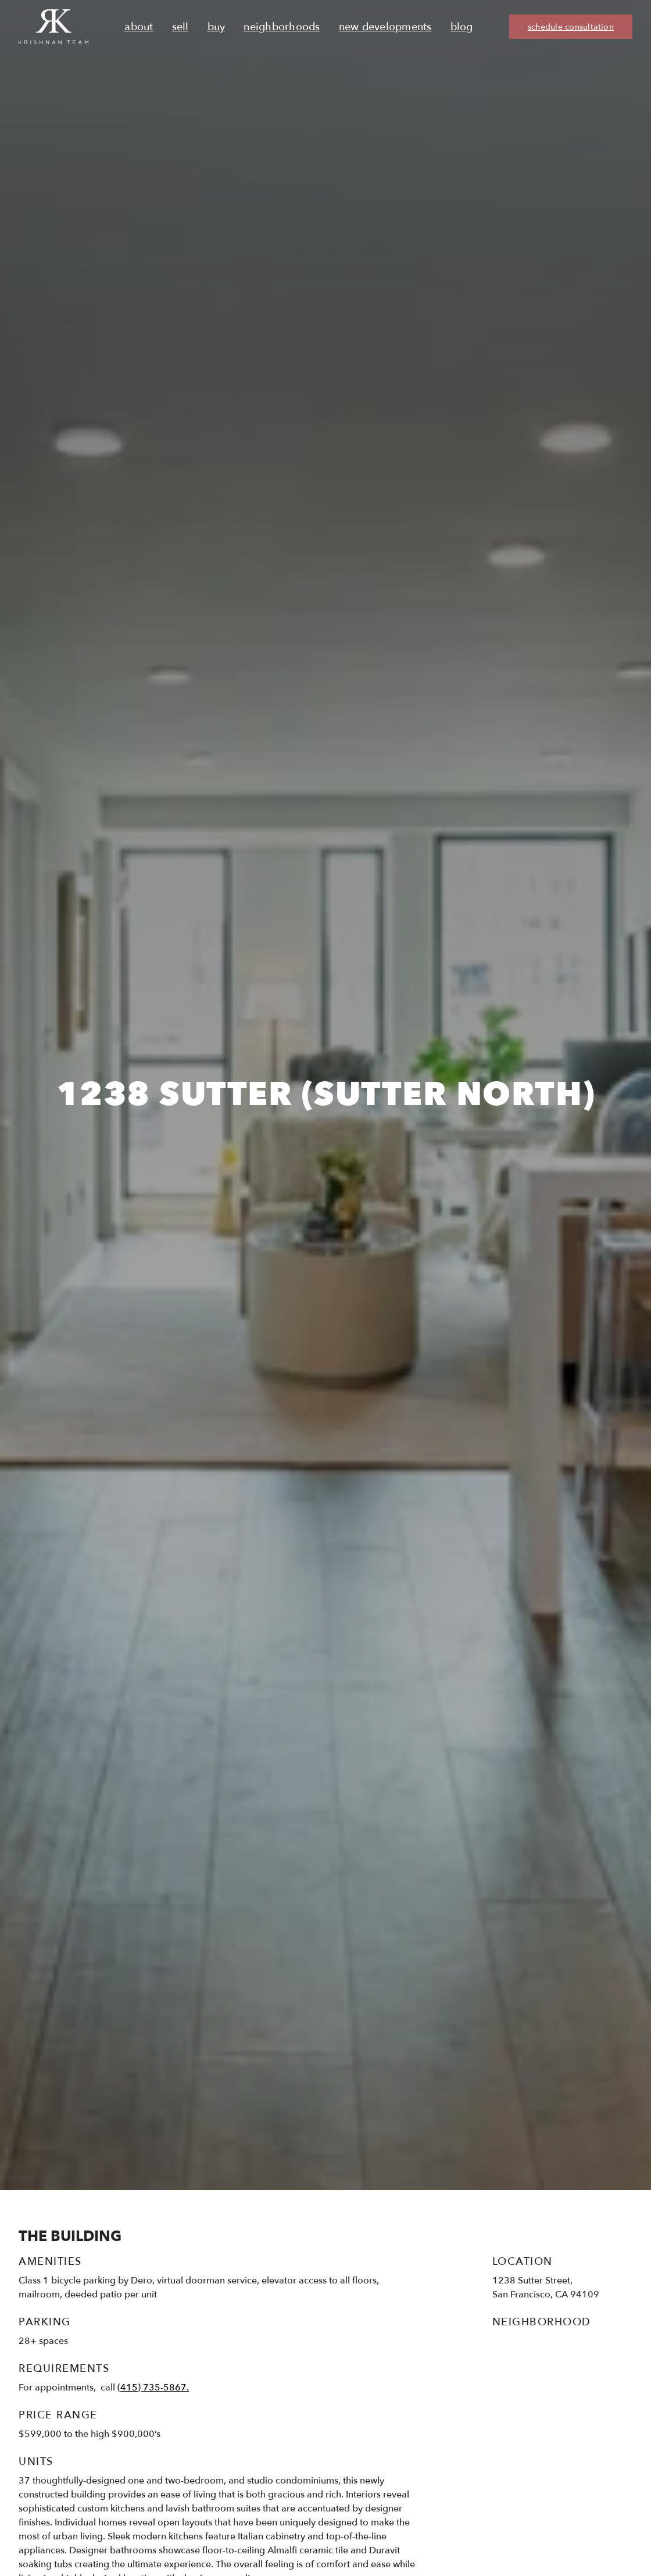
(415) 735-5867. (153, 2387)
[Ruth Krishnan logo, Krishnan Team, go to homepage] (53, 26)
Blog (461, 27)
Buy (217, 27)
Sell (180, 27)
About (138, 27)
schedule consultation (571, 27)
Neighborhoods (282, 27)
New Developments (385, 27)
